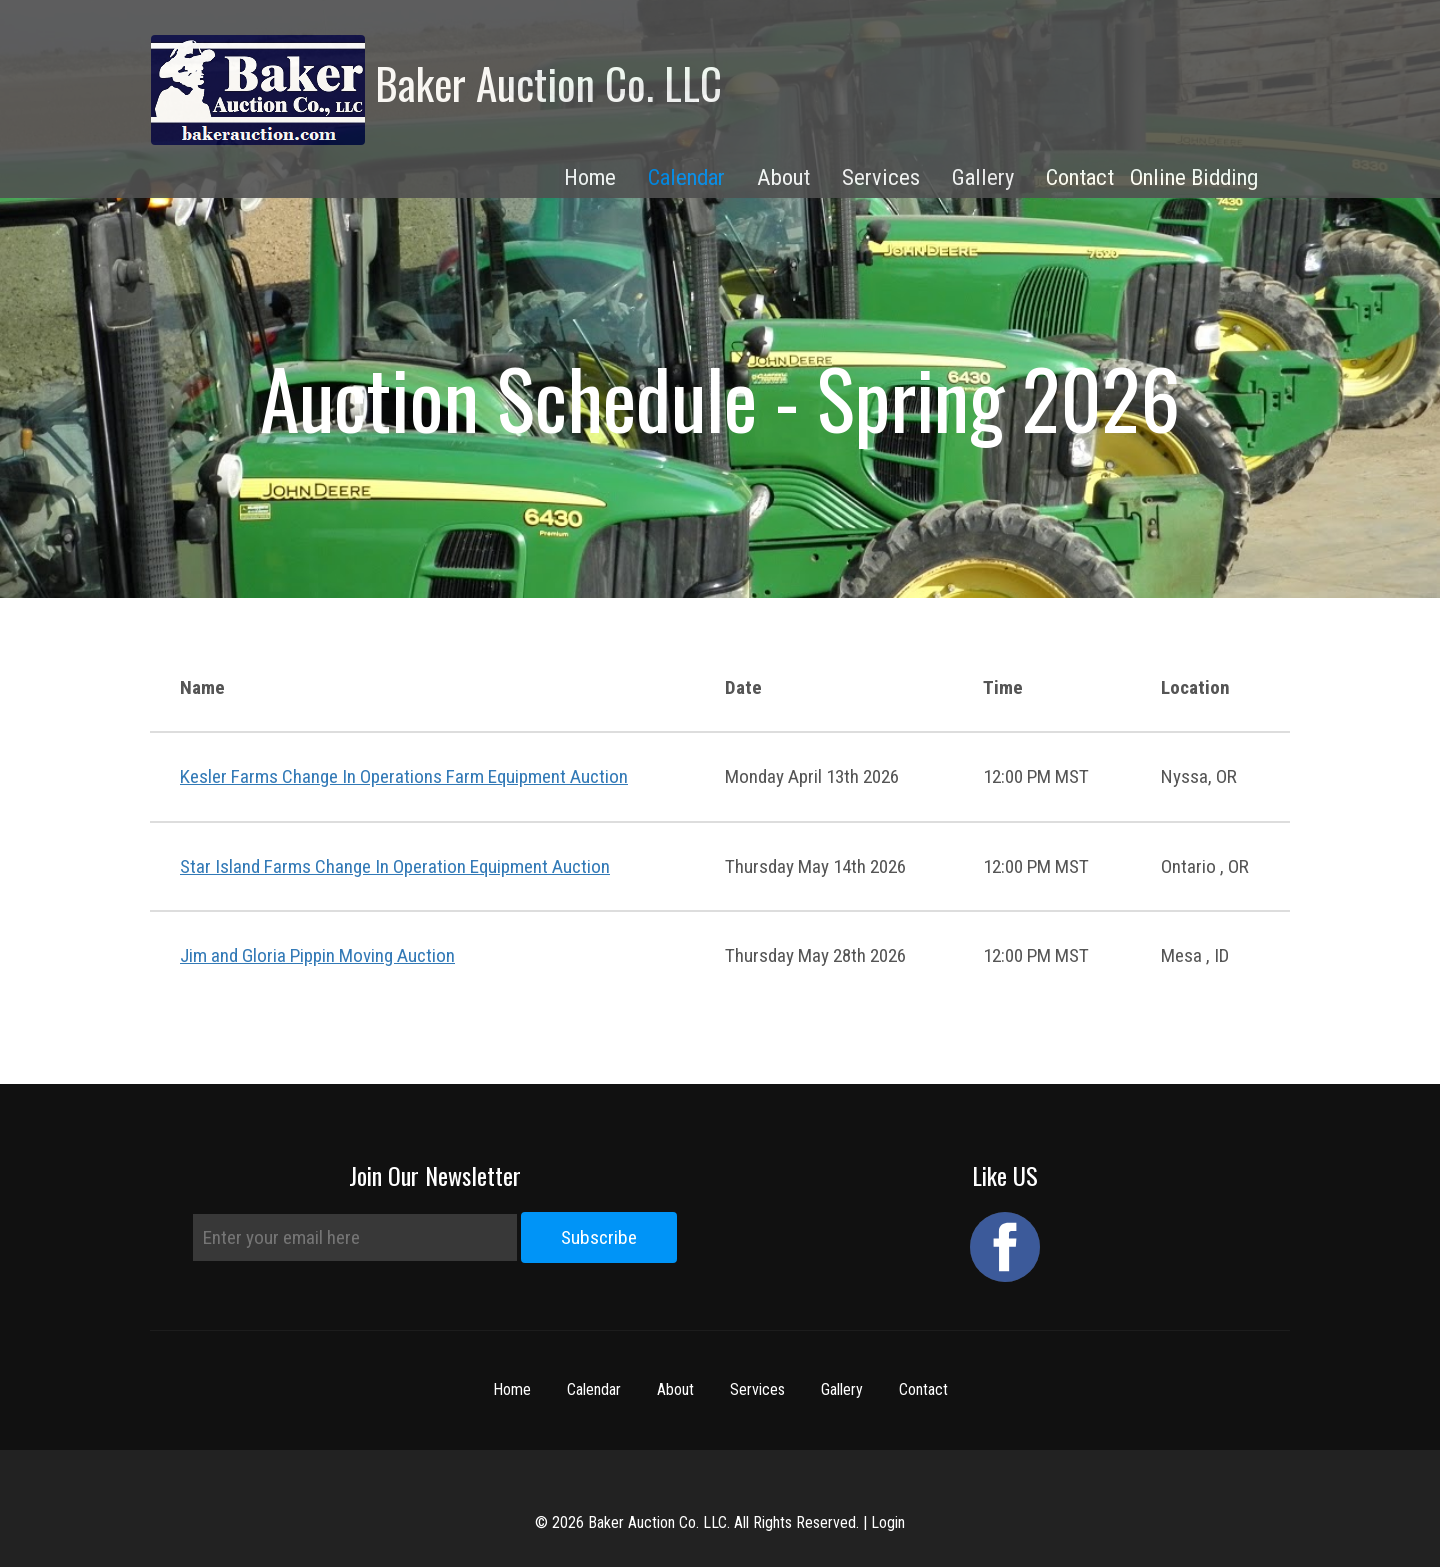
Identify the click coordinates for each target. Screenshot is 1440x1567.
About (675, 1389)
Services (757, 1389)
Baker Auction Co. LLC (436, 90)
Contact (923, 1389)
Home (512, 1389)
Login (888, 1522)
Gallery (842, 1389)
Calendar (686, 177)
